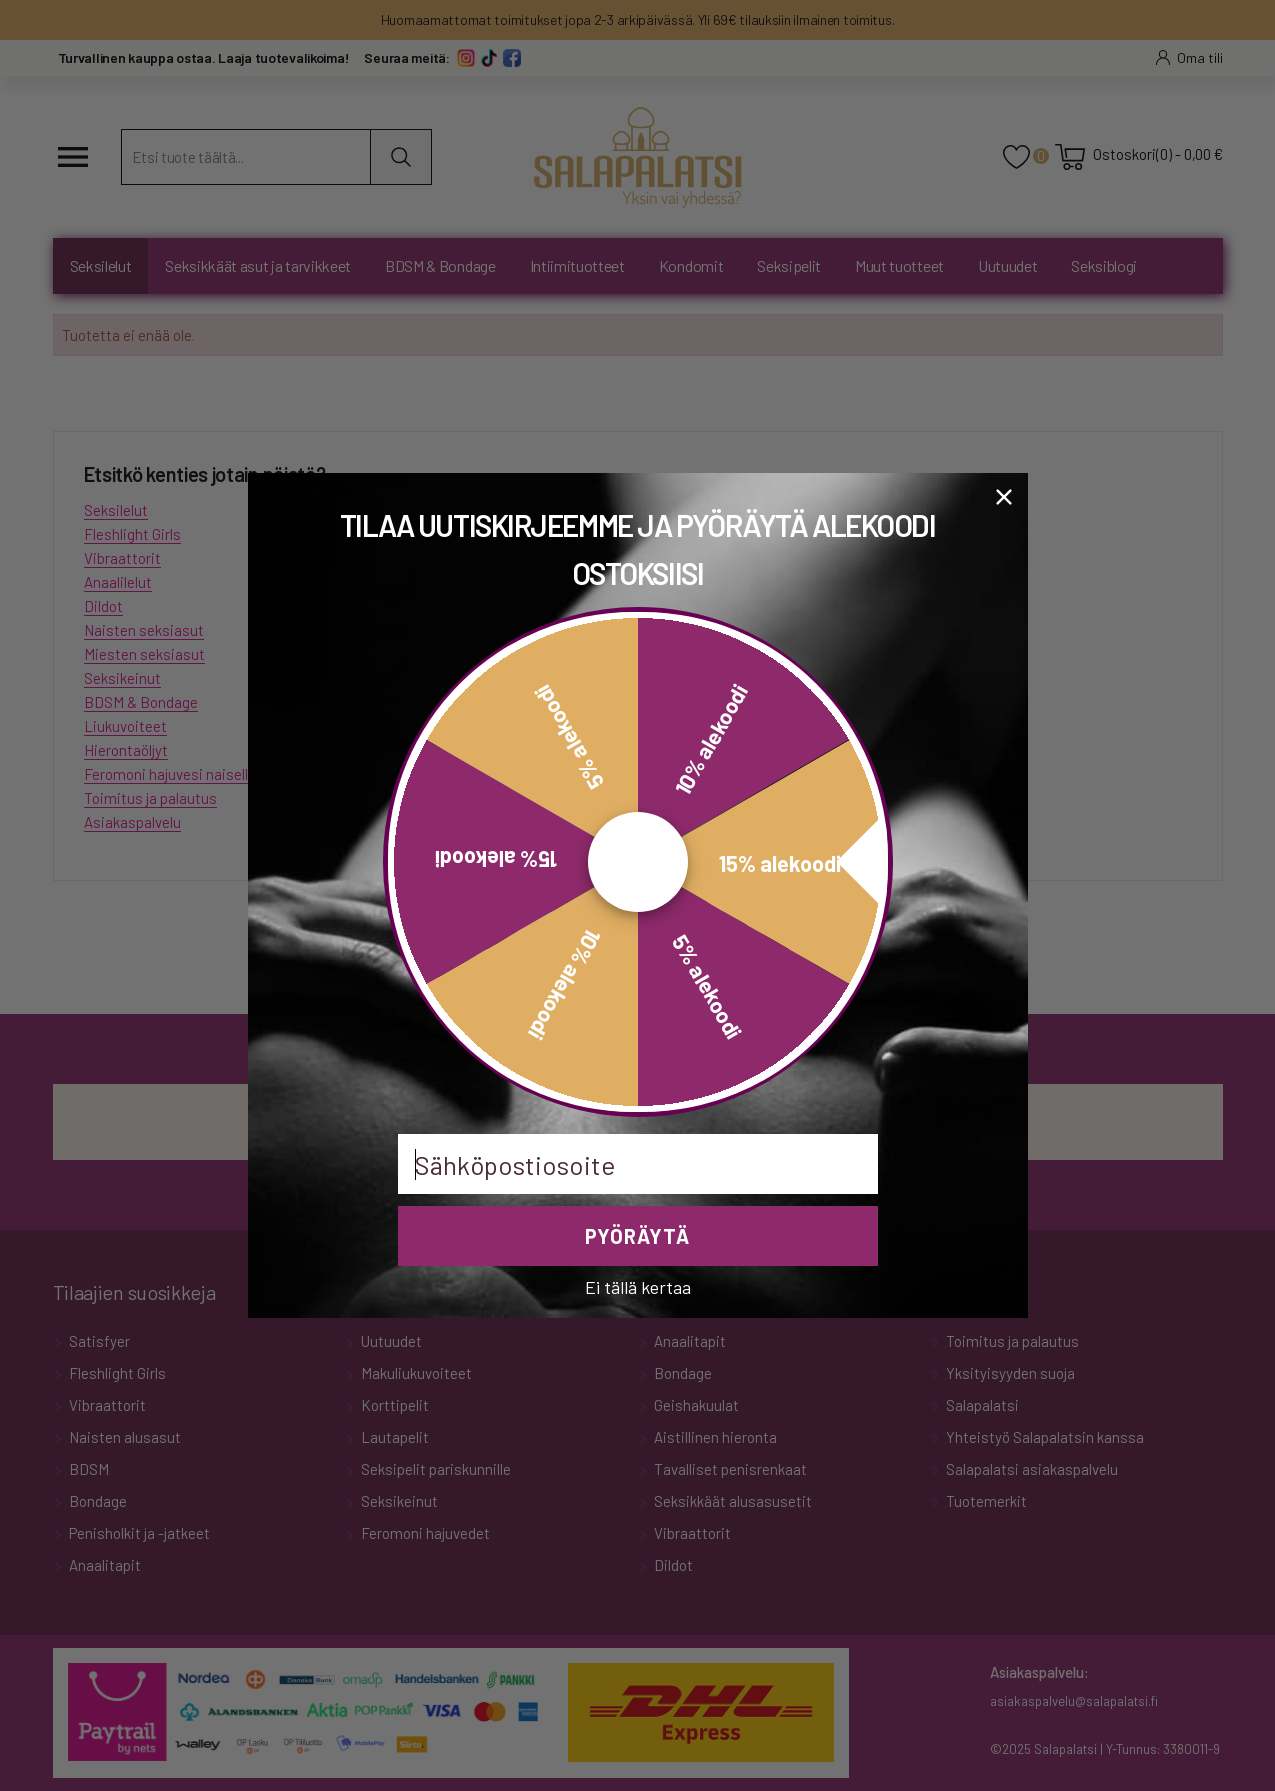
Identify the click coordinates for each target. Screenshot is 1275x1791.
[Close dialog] (1004, 497)
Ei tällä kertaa (638, 1286)
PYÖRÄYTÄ (637, 1236)
